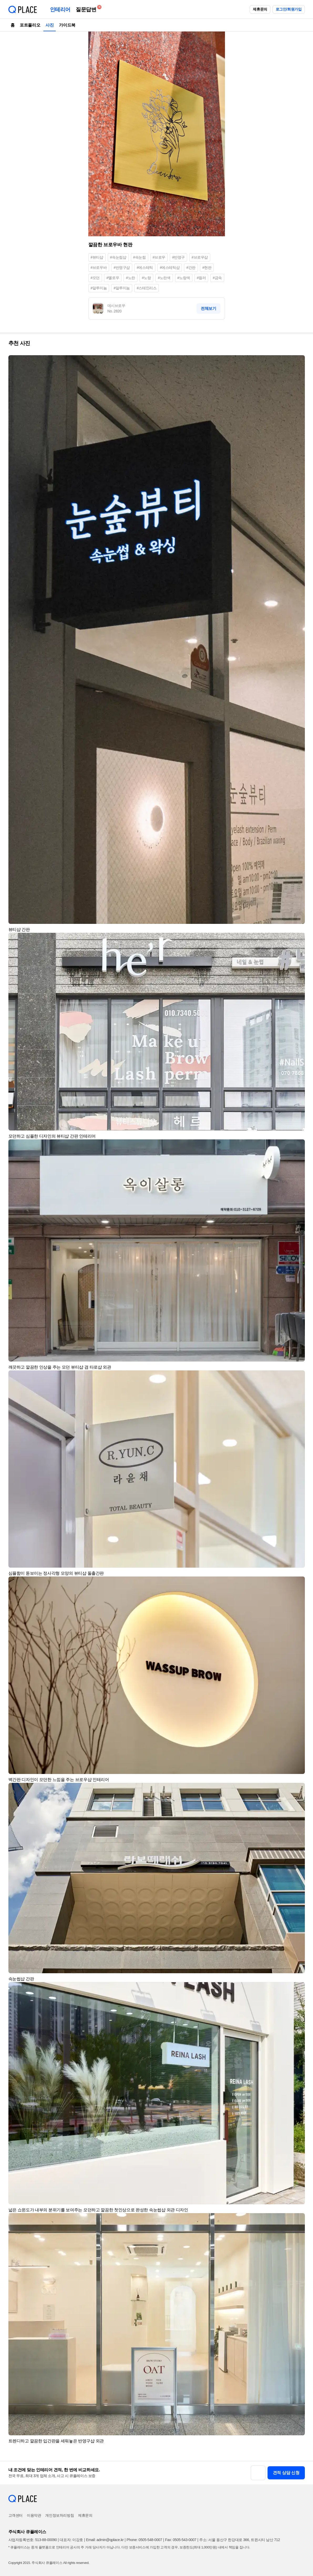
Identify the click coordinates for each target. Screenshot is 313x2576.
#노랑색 (183, 278)
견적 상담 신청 (286, 2472)
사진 (49, 25)
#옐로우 (112, 278)
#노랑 (146, 278)
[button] (298, 361)
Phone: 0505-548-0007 (144, 2540)
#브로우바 (99, 267)
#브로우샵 (200, 257)
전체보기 (208, 308)
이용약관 (34, 2515)
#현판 (207, 267)
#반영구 (178, 257)
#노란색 (164, 278)
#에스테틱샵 (169, 267)
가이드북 (67, 25)
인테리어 (60, 9)
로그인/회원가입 (289, 9)
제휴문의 (260, 9)
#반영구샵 (122, 267)
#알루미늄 (99, 288)
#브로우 (159, 257)
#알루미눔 (122, 288)
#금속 (217, 278)
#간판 (191, 267)
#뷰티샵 (97, 257)
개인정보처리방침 (59, 2515)
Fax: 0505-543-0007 (180, 2540)
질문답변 (87, 8)
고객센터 (15, 2515)
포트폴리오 (30, 25)
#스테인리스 (146, 288)
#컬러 (201, 278)
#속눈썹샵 (118, 257)
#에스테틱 (145, 267)
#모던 (95, 278)
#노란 (130, 278)
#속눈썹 (139, 257)
